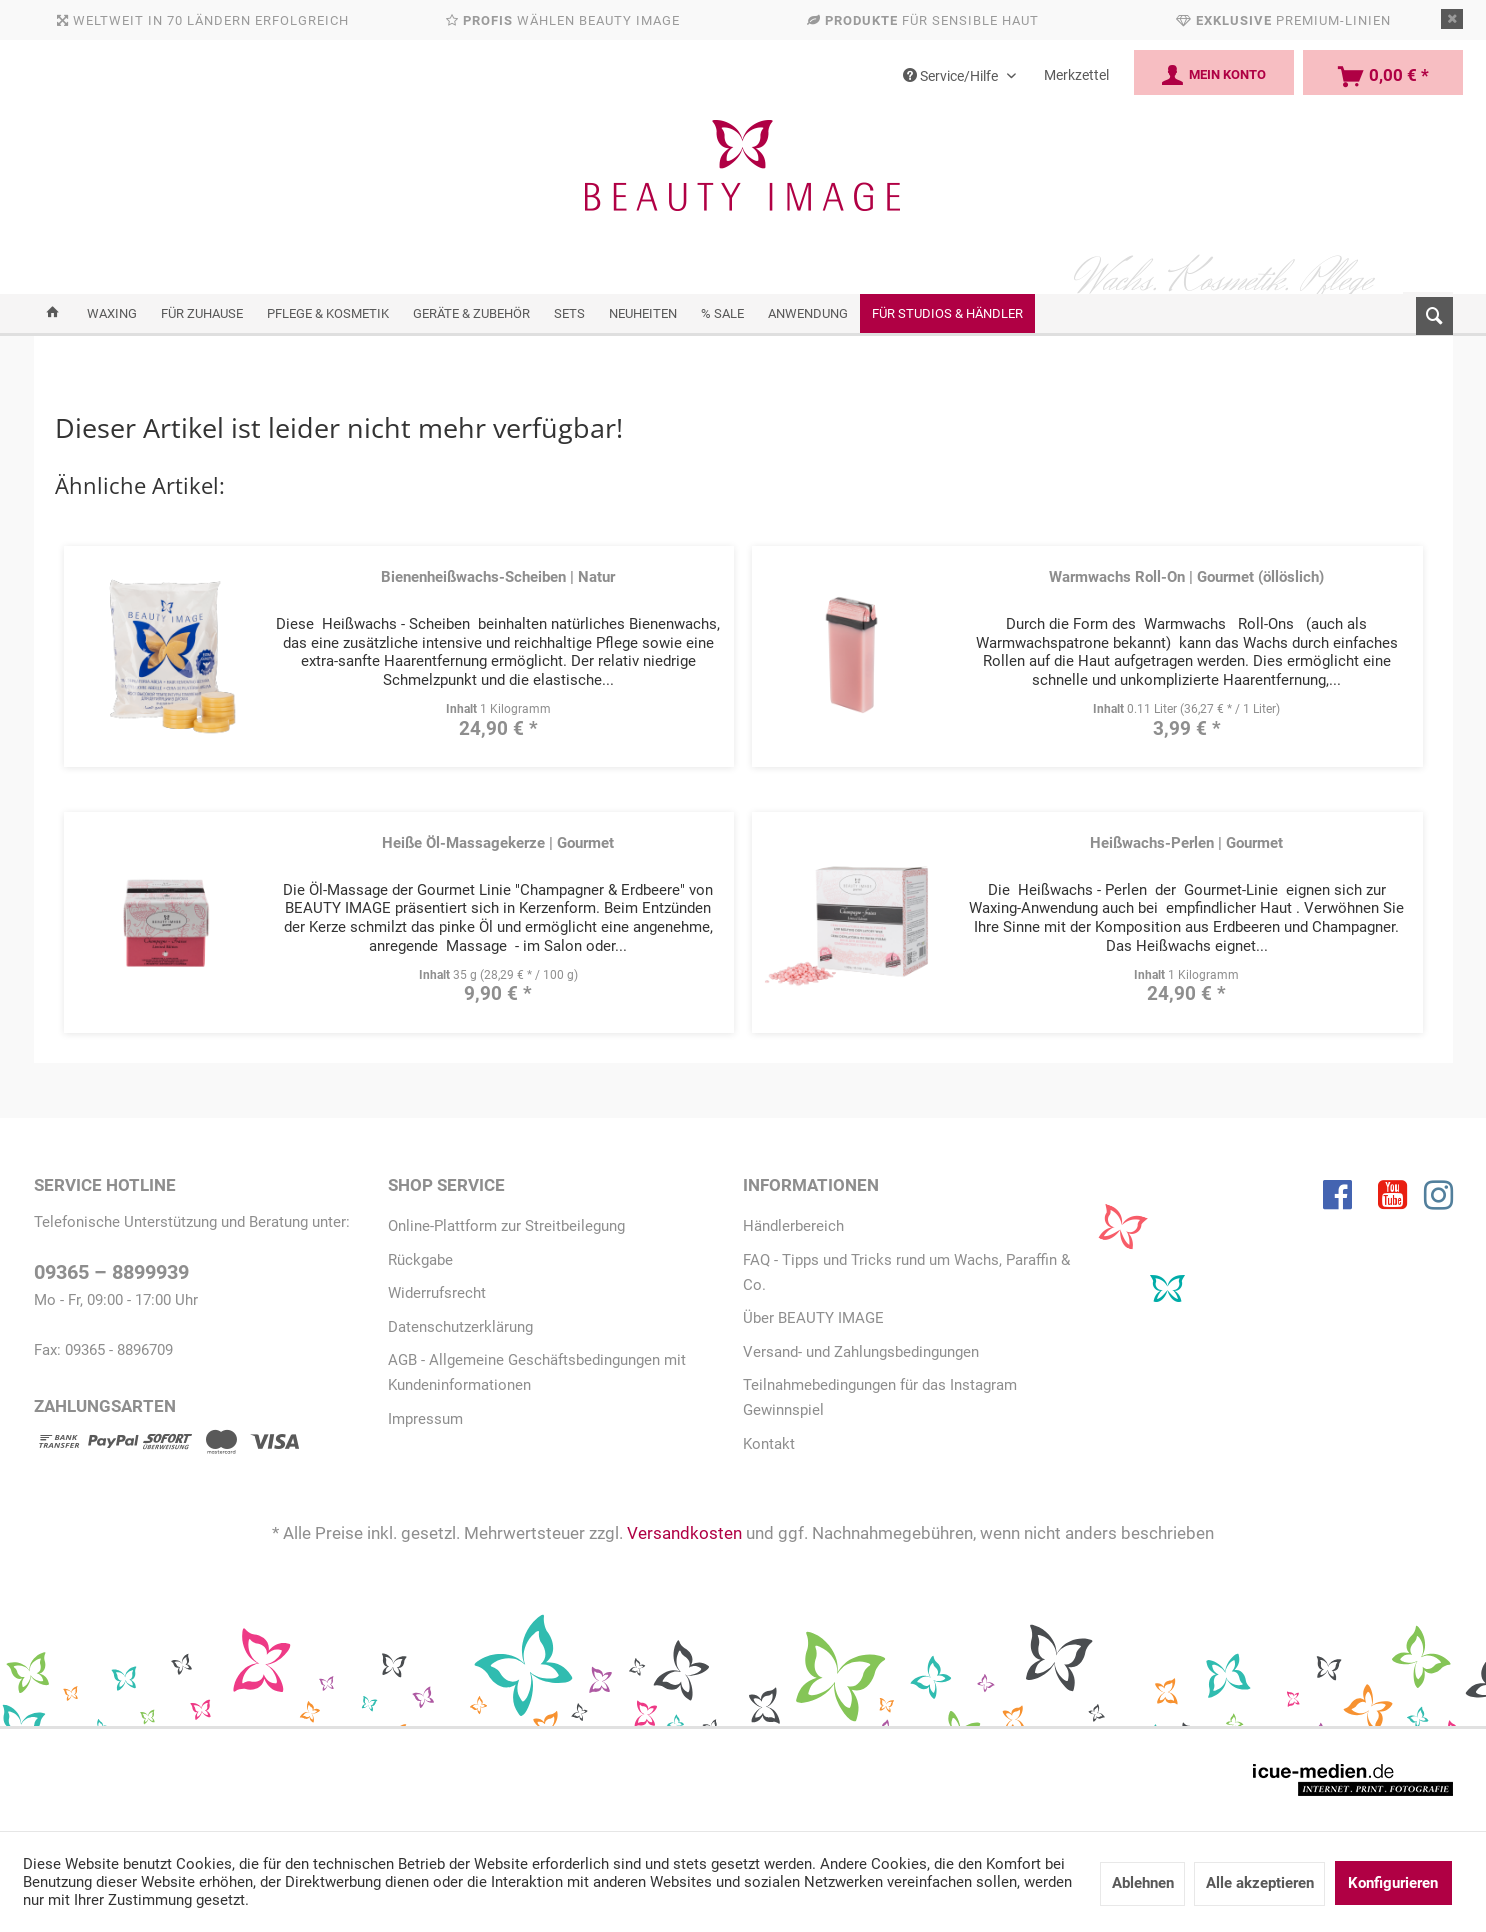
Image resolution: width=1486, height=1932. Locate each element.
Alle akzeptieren (1260, 1883)
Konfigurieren (1393, 1883)
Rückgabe (420, 1260)
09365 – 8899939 (111, 1272)
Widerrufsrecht (437, 1293)
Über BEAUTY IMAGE (813, 1318)
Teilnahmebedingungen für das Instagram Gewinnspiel (880, 1397)
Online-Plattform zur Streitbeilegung (506, 1226)
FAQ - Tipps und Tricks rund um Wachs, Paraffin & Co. (906, 1272)
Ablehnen (1143, 1883)
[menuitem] (1428, 312)
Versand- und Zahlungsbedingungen (861, 1352)
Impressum (425, 1419)
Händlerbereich (793, 1226)
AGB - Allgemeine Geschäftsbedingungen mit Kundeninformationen (537, 1372)
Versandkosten (684, 1533)
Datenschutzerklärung (460, 1327)
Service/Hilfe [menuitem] (952, 76)
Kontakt (769, 1444)
